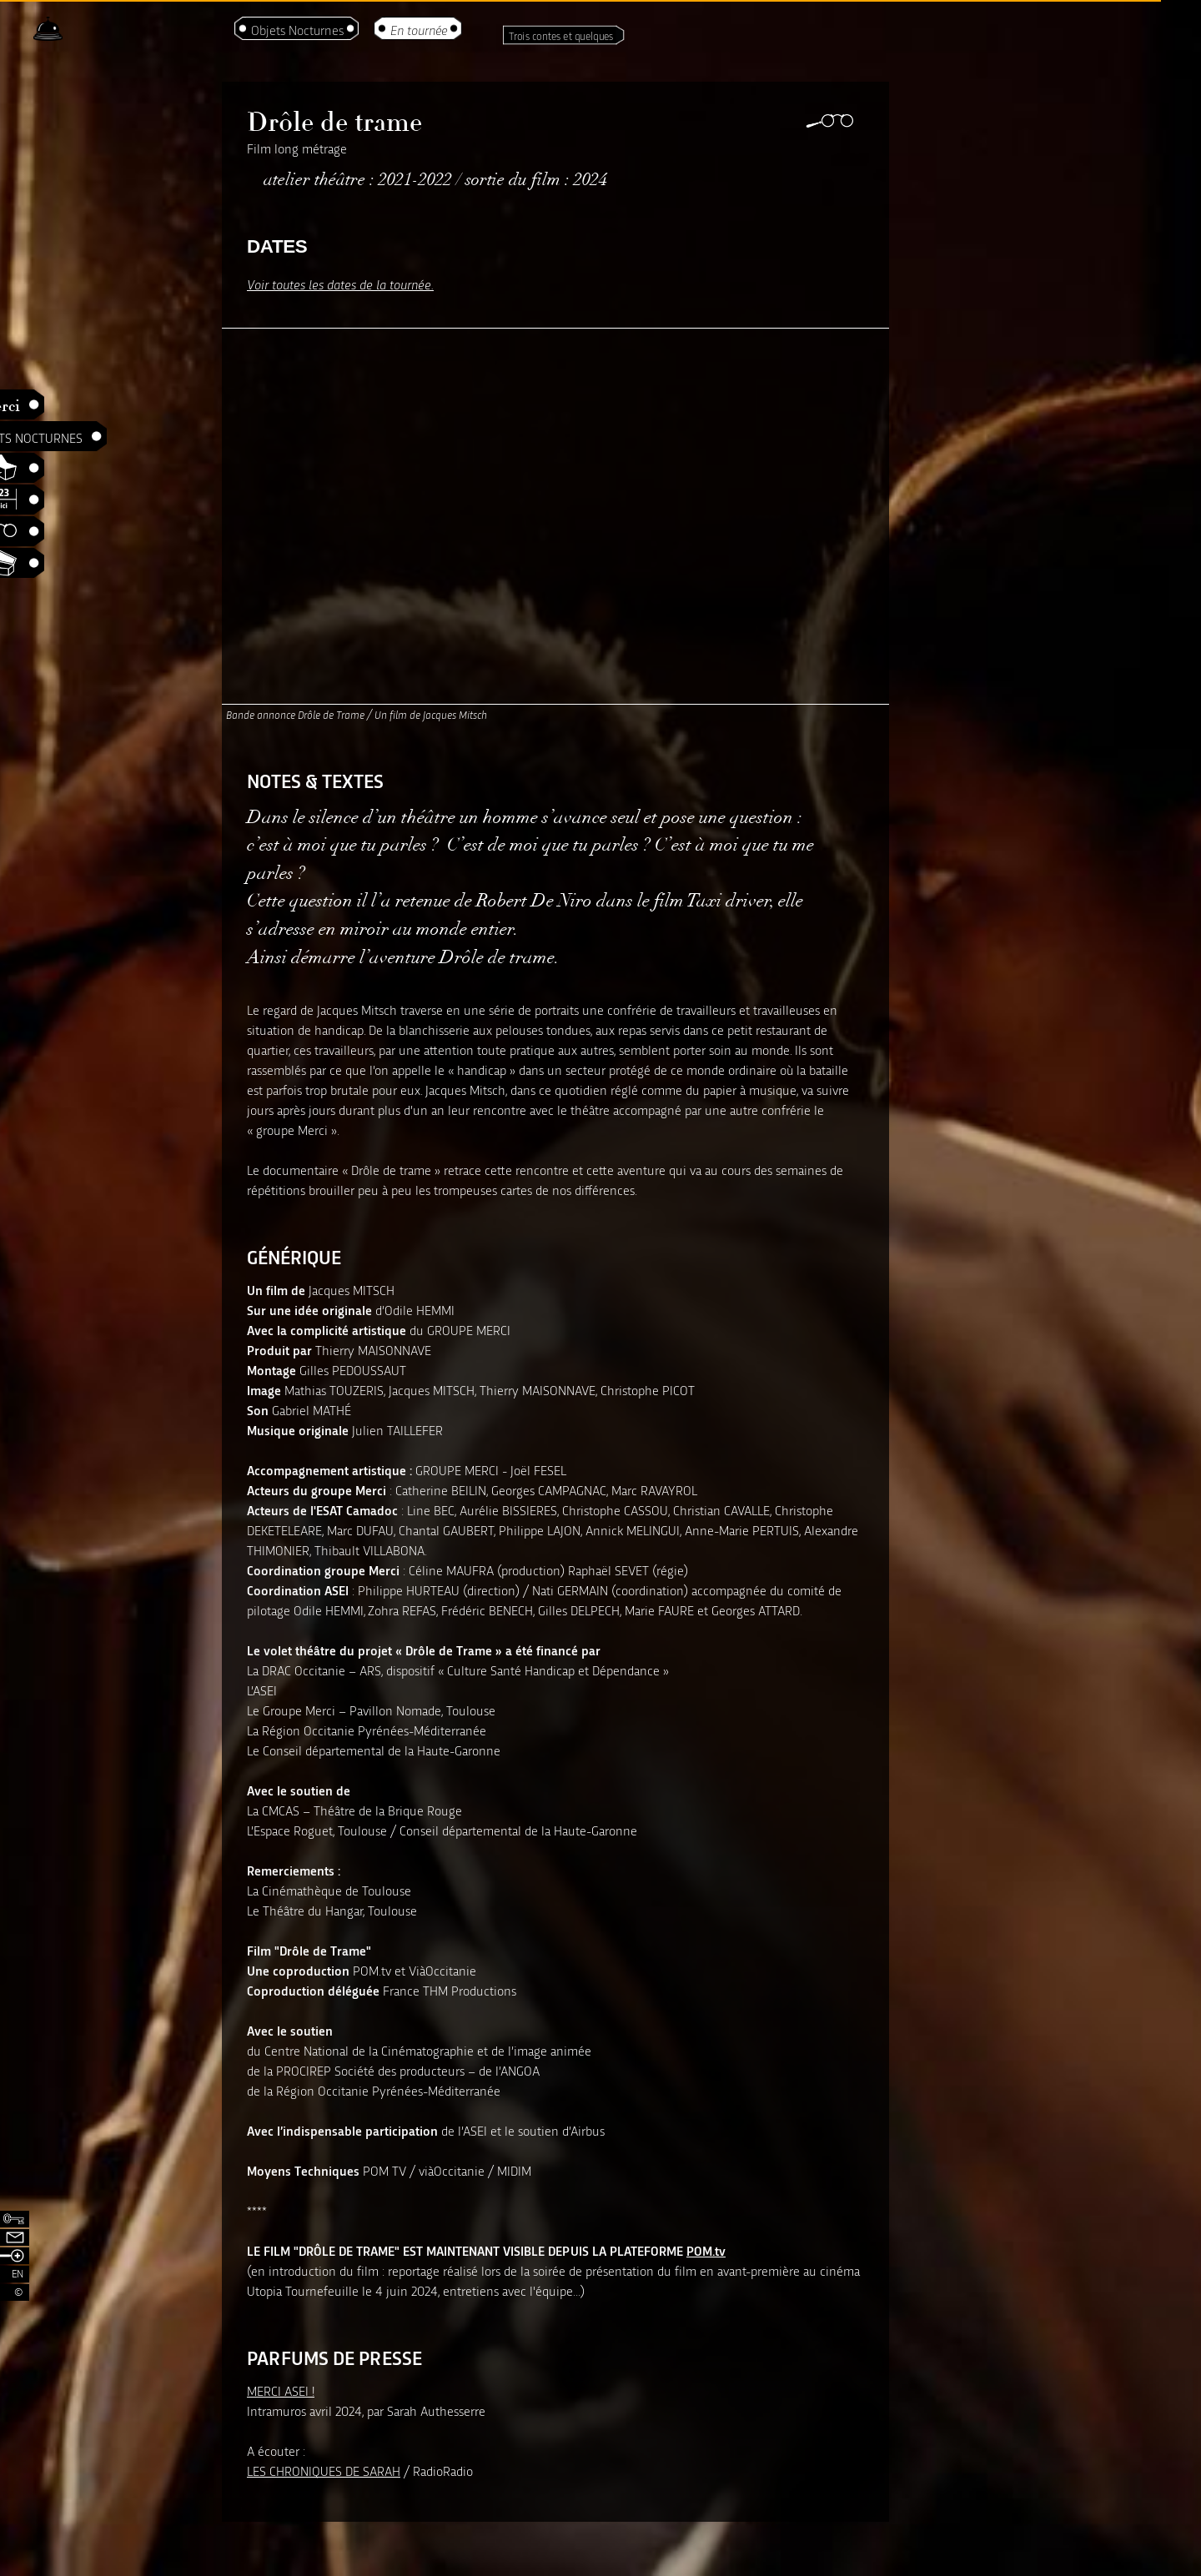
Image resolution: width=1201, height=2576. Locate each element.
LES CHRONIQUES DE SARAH (323, 2470)
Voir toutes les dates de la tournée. (340, 284)
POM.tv (706, 2250)
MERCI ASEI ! (280, 2390)
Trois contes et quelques (562, 35)
